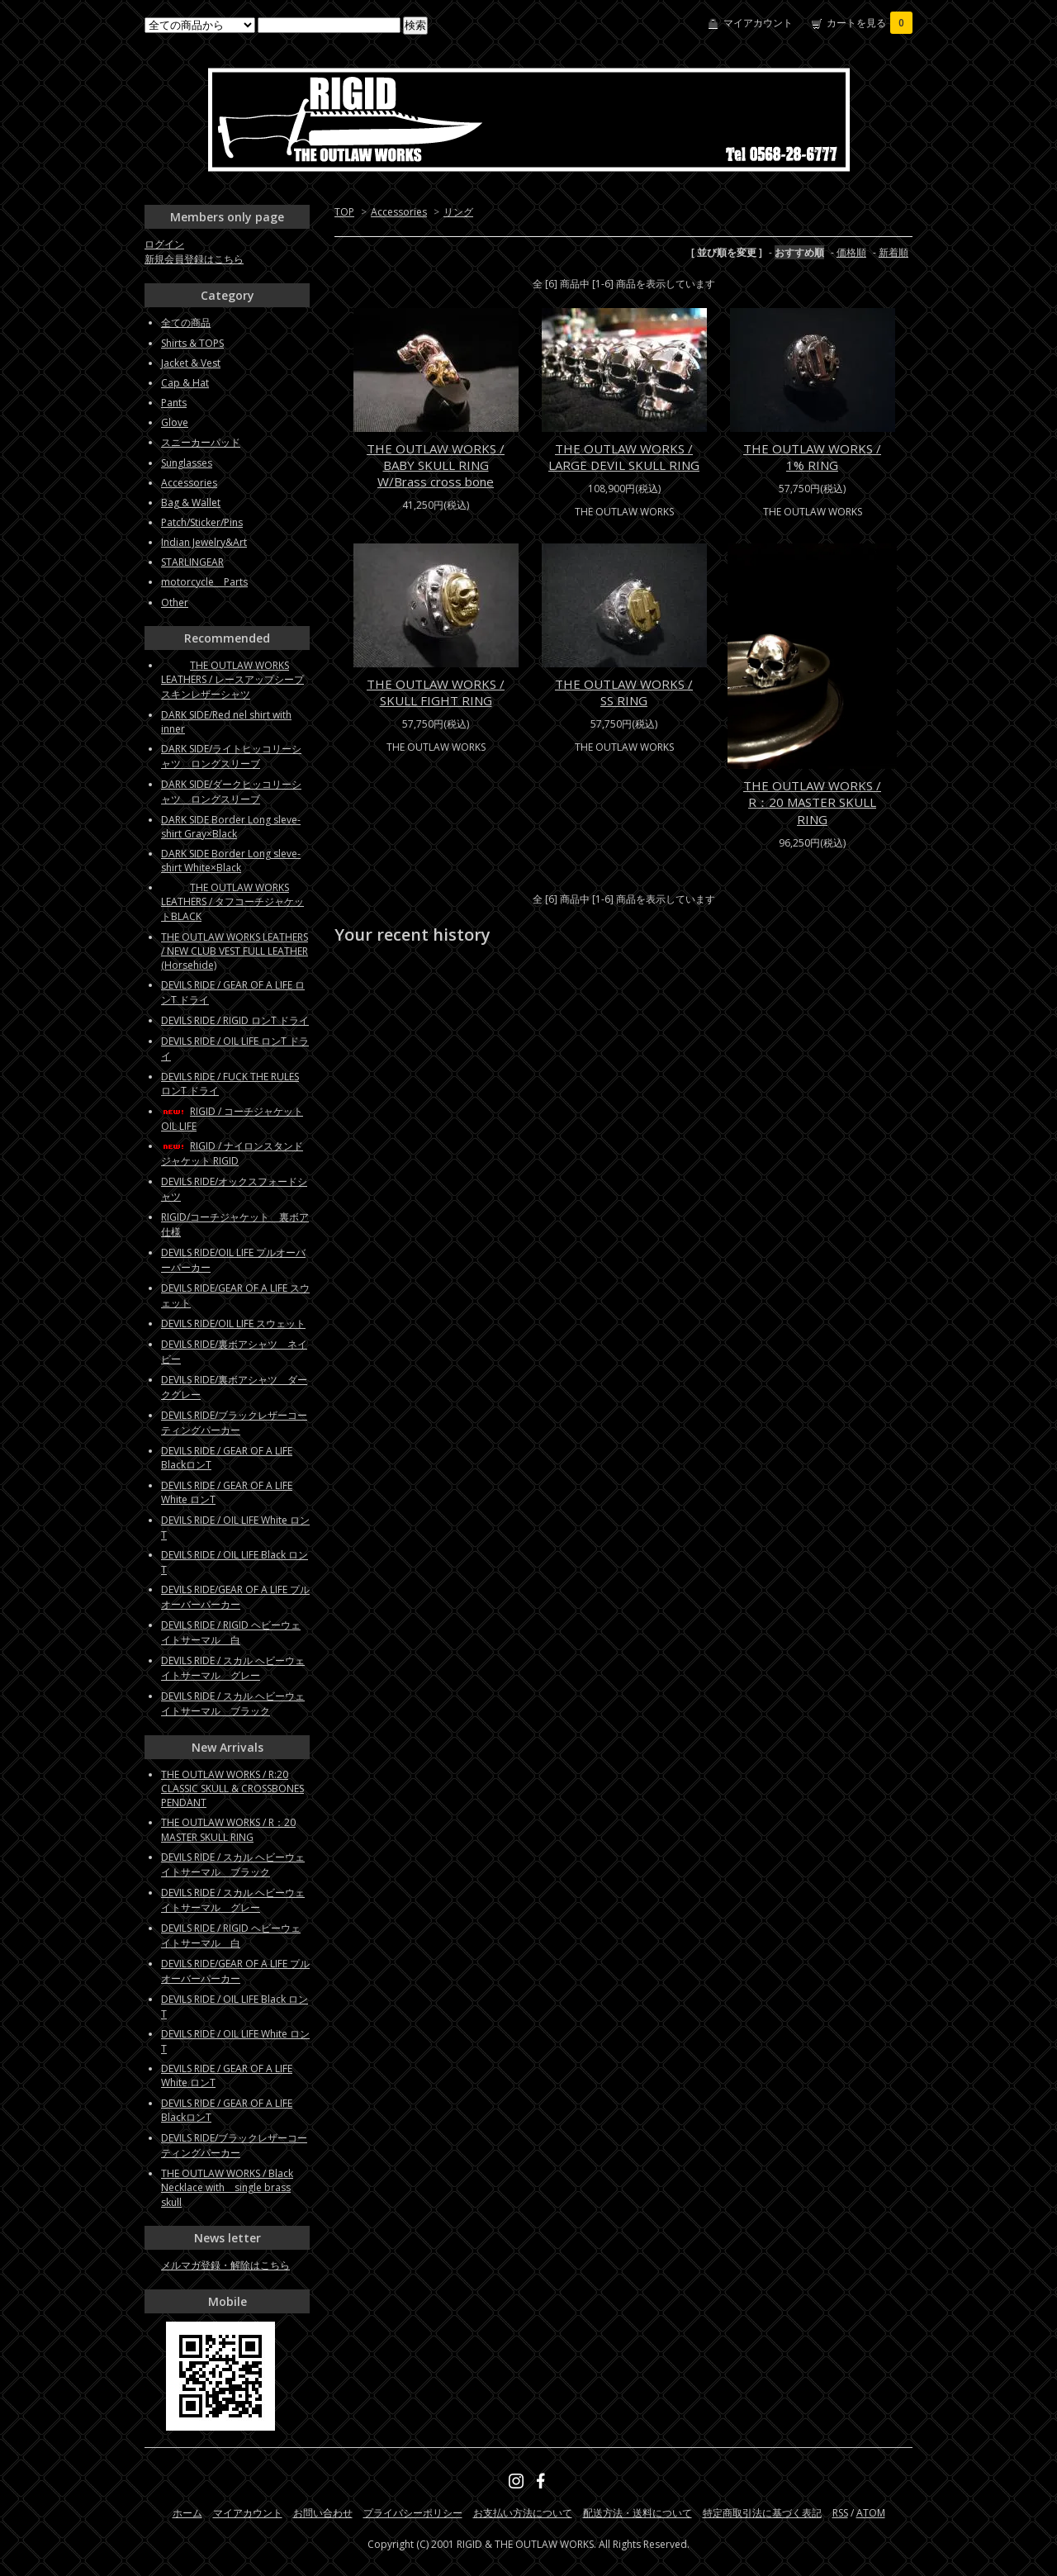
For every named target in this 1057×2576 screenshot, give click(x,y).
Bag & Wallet (190, 503)
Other (174, 602)
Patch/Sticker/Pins (202, 522)
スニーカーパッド (200, 442)
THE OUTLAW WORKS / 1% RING (812, 456)
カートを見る (869, 23)
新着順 (893, 252)
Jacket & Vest (190, 363)
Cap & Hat (185, 383)
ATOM (870, 2513)
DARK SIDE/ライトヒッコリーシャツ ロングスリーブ (231, 756)
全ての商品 (186, 322)
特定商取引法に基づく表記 (762, 2513)
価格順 (851, 252)
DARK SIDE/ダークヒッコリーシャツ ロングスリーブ (231, 791)
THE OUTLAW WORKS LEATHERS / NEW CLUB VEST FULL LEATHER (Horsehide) (234, 951)
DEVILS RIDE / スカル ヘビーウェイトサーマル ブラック (233, 1703)
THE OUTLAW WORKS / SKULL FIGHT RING (436, 692)
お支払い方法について (522, 2513)
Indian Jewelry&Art (204, 542)
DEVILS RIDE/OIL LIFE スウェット (233, 1323)
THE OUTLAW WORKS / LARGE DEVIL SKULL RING (623, 456)
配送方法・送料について (637, 2513)
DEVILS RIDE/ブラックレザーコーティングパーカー (234, 1422)
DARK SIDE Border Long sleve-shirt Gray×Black (231, 827)
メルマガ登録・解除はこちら (225, 2265)
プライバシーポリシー (412, 2513)
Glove (174, 422)
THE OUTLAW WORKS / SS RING (624, 692)
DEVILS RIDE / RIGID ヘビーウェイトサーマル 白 (231, 1632)
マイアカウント (758, 23)
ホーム (187, 2513)
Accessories (399, 212)
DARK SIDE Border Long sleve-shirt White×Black (231, 861)
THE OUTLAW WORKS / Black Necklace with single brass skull (227, 2187)
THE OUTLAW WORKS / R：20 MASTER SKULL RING (812, 802)
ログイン (164, 244)
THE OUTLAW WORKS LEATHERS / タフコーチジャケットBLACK (232, 901)
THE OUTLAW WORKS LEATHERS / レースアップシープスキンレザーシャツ (232, 679)
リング (458, 212)
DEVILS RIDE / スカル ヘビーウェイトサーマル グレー (233, 1667)
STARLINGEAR (192, 562)
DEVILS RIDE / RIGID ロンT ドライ (235, 1020)
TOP (344, 212)
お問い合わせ (323, 2513)
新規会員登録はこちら (194, 259)
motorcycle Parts (204, 582)
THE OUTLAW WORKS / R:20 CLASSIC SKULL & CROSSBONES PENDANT (232, 1788)
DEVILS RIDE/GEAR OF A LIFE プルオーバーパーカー (235, 1596)
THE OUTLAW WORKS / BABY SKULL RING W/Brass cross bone (436, 465)
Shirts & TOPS (192, 343)
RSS (840, 2513)
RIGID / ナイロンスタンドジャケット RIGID (232, 1153)
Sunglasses (186, 463)
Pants (174, 403)
